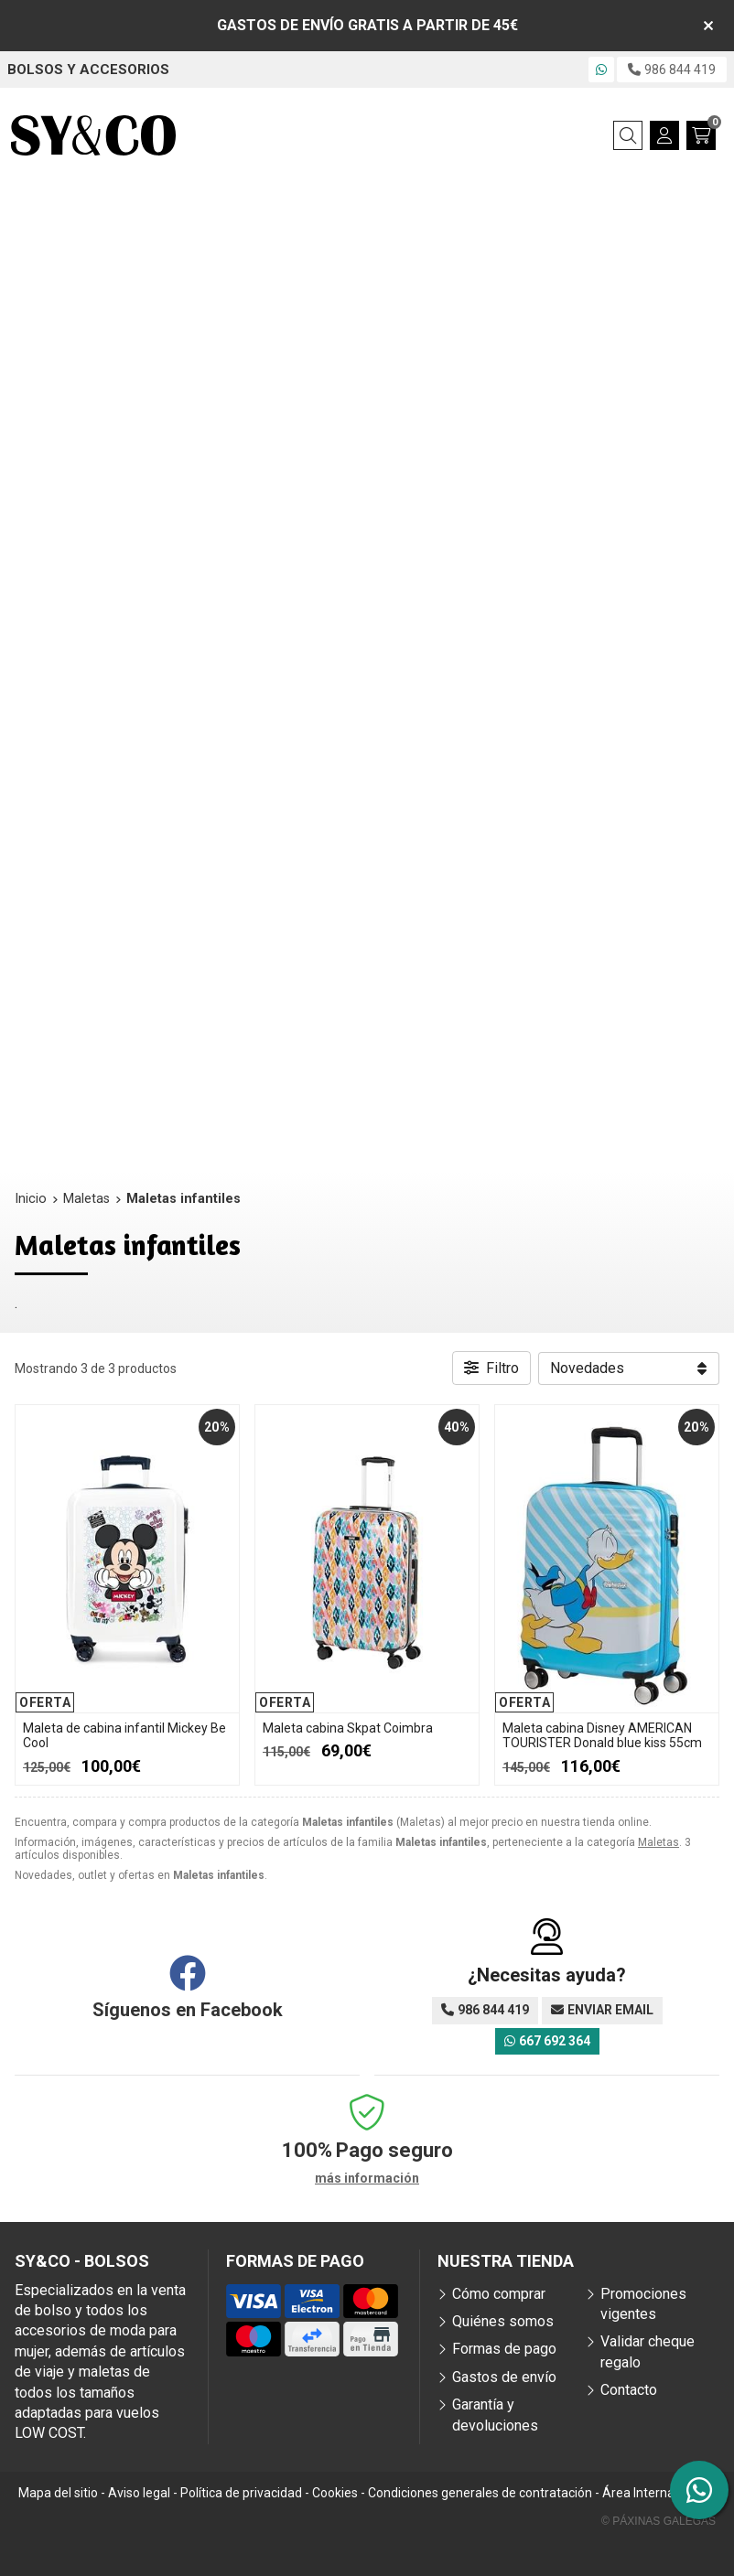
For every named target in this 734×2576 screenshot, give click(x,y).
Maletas (658, 1842)
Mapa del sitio (58, 2492)
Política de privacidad (241, 2492)
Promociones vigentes (643, 2304)
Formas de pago (504, 2348)
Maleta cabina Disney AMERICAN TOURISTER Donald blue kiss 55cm (602, 1736)
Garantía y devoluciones (495, 2414)
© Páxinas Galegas (658, 2521)
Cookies (335, 2492)
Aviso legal (139, 2492)
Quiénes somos (503, 2321)
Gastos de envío (504, 2377)
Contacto (628, 2390)
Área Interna (638, 2492)
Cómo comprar (498, 2293)
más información (367, 2178)
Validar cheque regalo (647, 2351)
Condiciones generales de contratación (480, 2492)
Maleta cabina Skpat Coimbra (348, 1728)
